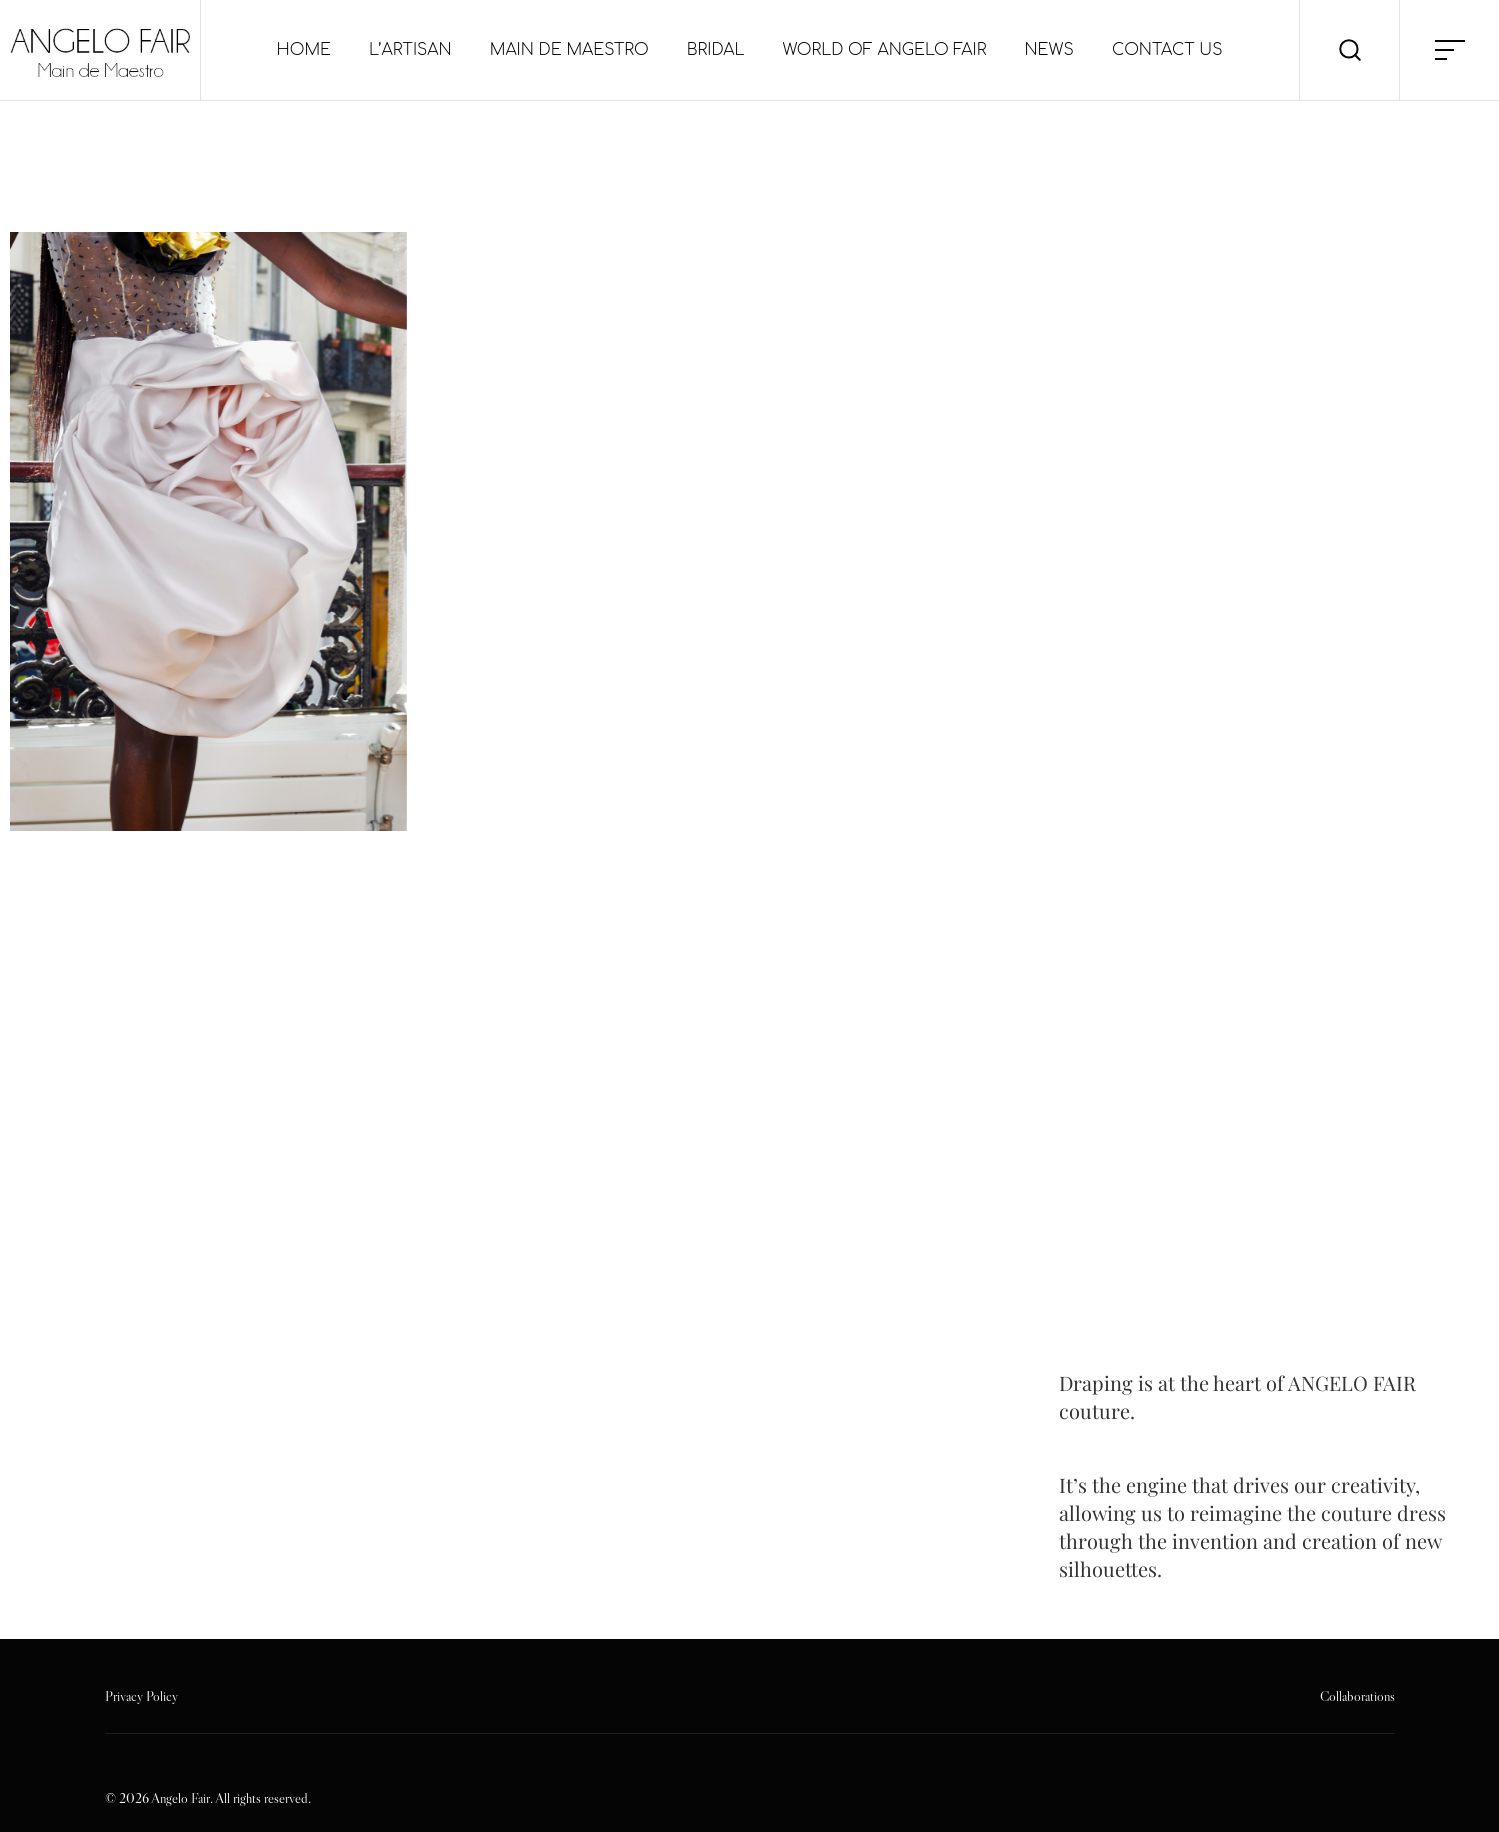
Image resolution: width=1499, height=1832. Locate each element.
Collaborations (1357, 1696)
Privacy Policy (141, 1696)
